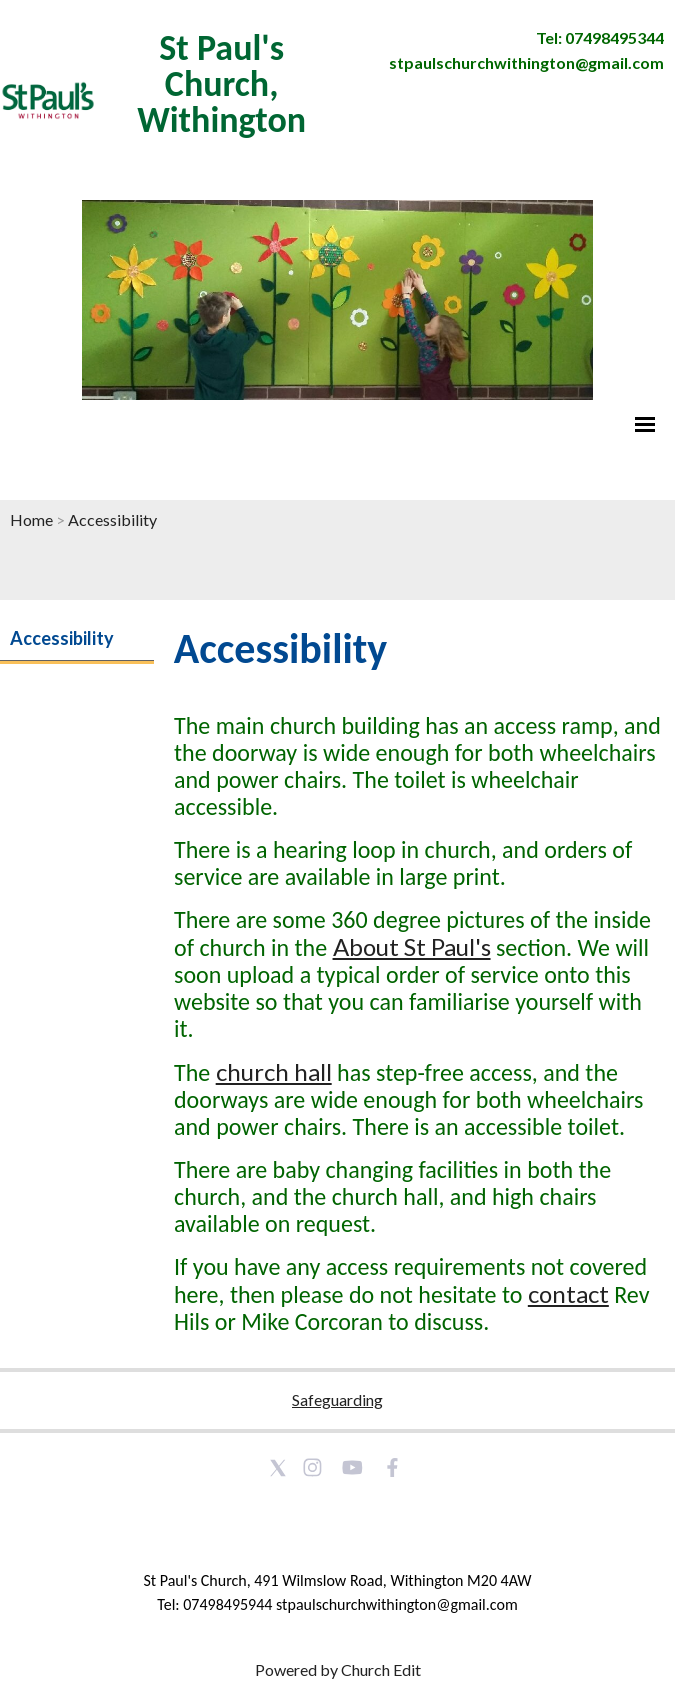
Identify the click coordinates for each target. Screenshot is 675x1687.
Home (31, 519)
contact (568, 1293)
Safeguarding (337, 1399)
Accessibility (112, 519)
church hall (273, 1071)
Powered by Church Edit (338, 1669)
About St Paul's (411, 946)
